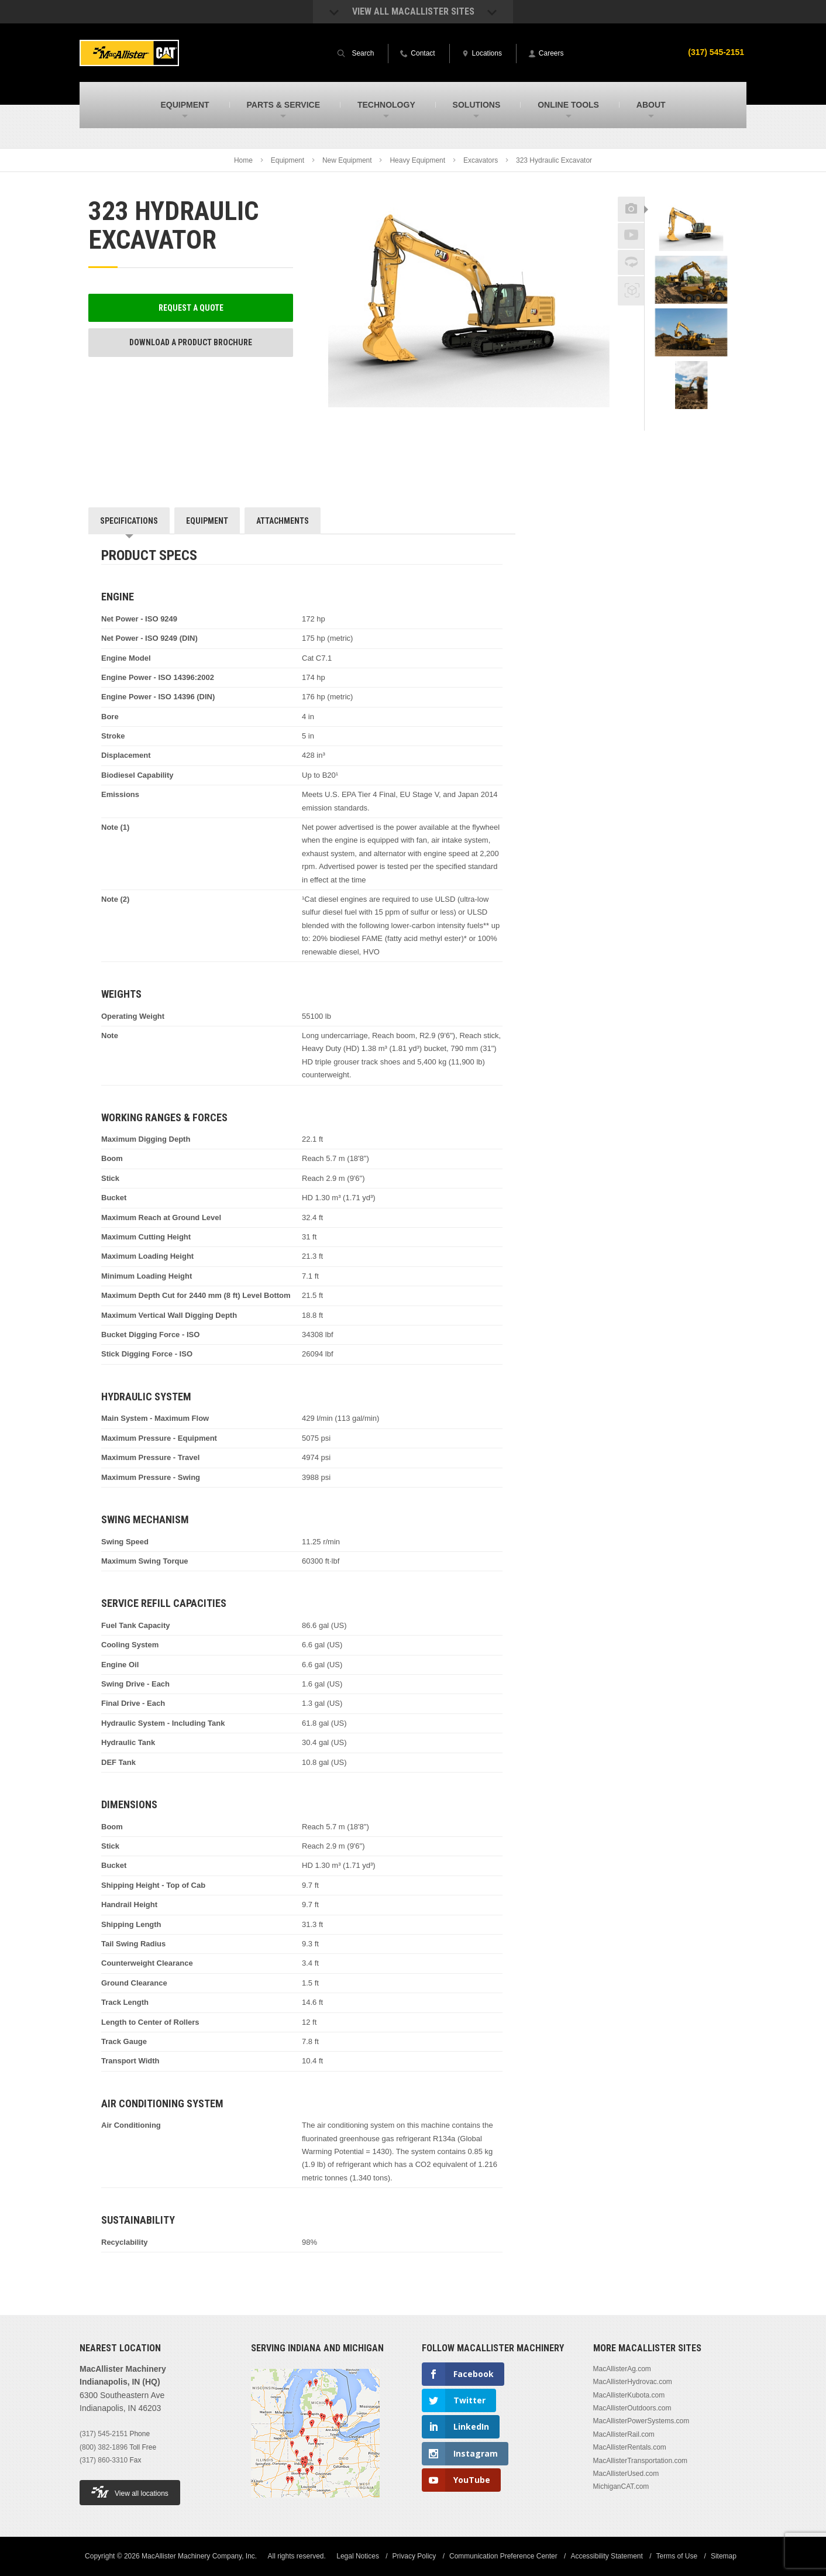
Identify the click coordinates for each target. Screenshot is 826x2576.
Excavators (480, 160)
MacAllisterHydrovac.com (632, 2382)
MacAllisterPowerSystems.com (641, 2421)
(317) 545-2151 (716, 52)
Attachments (282, 520)
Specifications (129, 520)
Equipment (287, 160)
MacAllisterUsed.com (626, 2473)
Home (243, 160)
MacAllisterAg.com (622, 2369)
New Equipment (347, 160)
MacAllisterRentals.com (629, 2447)
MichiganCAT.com (621, 2486)
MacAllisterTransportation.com (640, 2461)
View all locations (129, 2492)
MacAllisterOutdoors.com (632, 2408)
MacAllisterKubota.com (629, 2395)
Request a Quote (191, 307)
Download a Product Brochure (190, 342)
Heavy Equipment (417, 160)
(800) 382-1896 (104, 2447)
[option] (691, 228)
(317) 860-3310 (104, 2460)
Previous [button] (691, 193)
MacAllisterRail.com (624, 2434)
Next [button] (706, 422)
